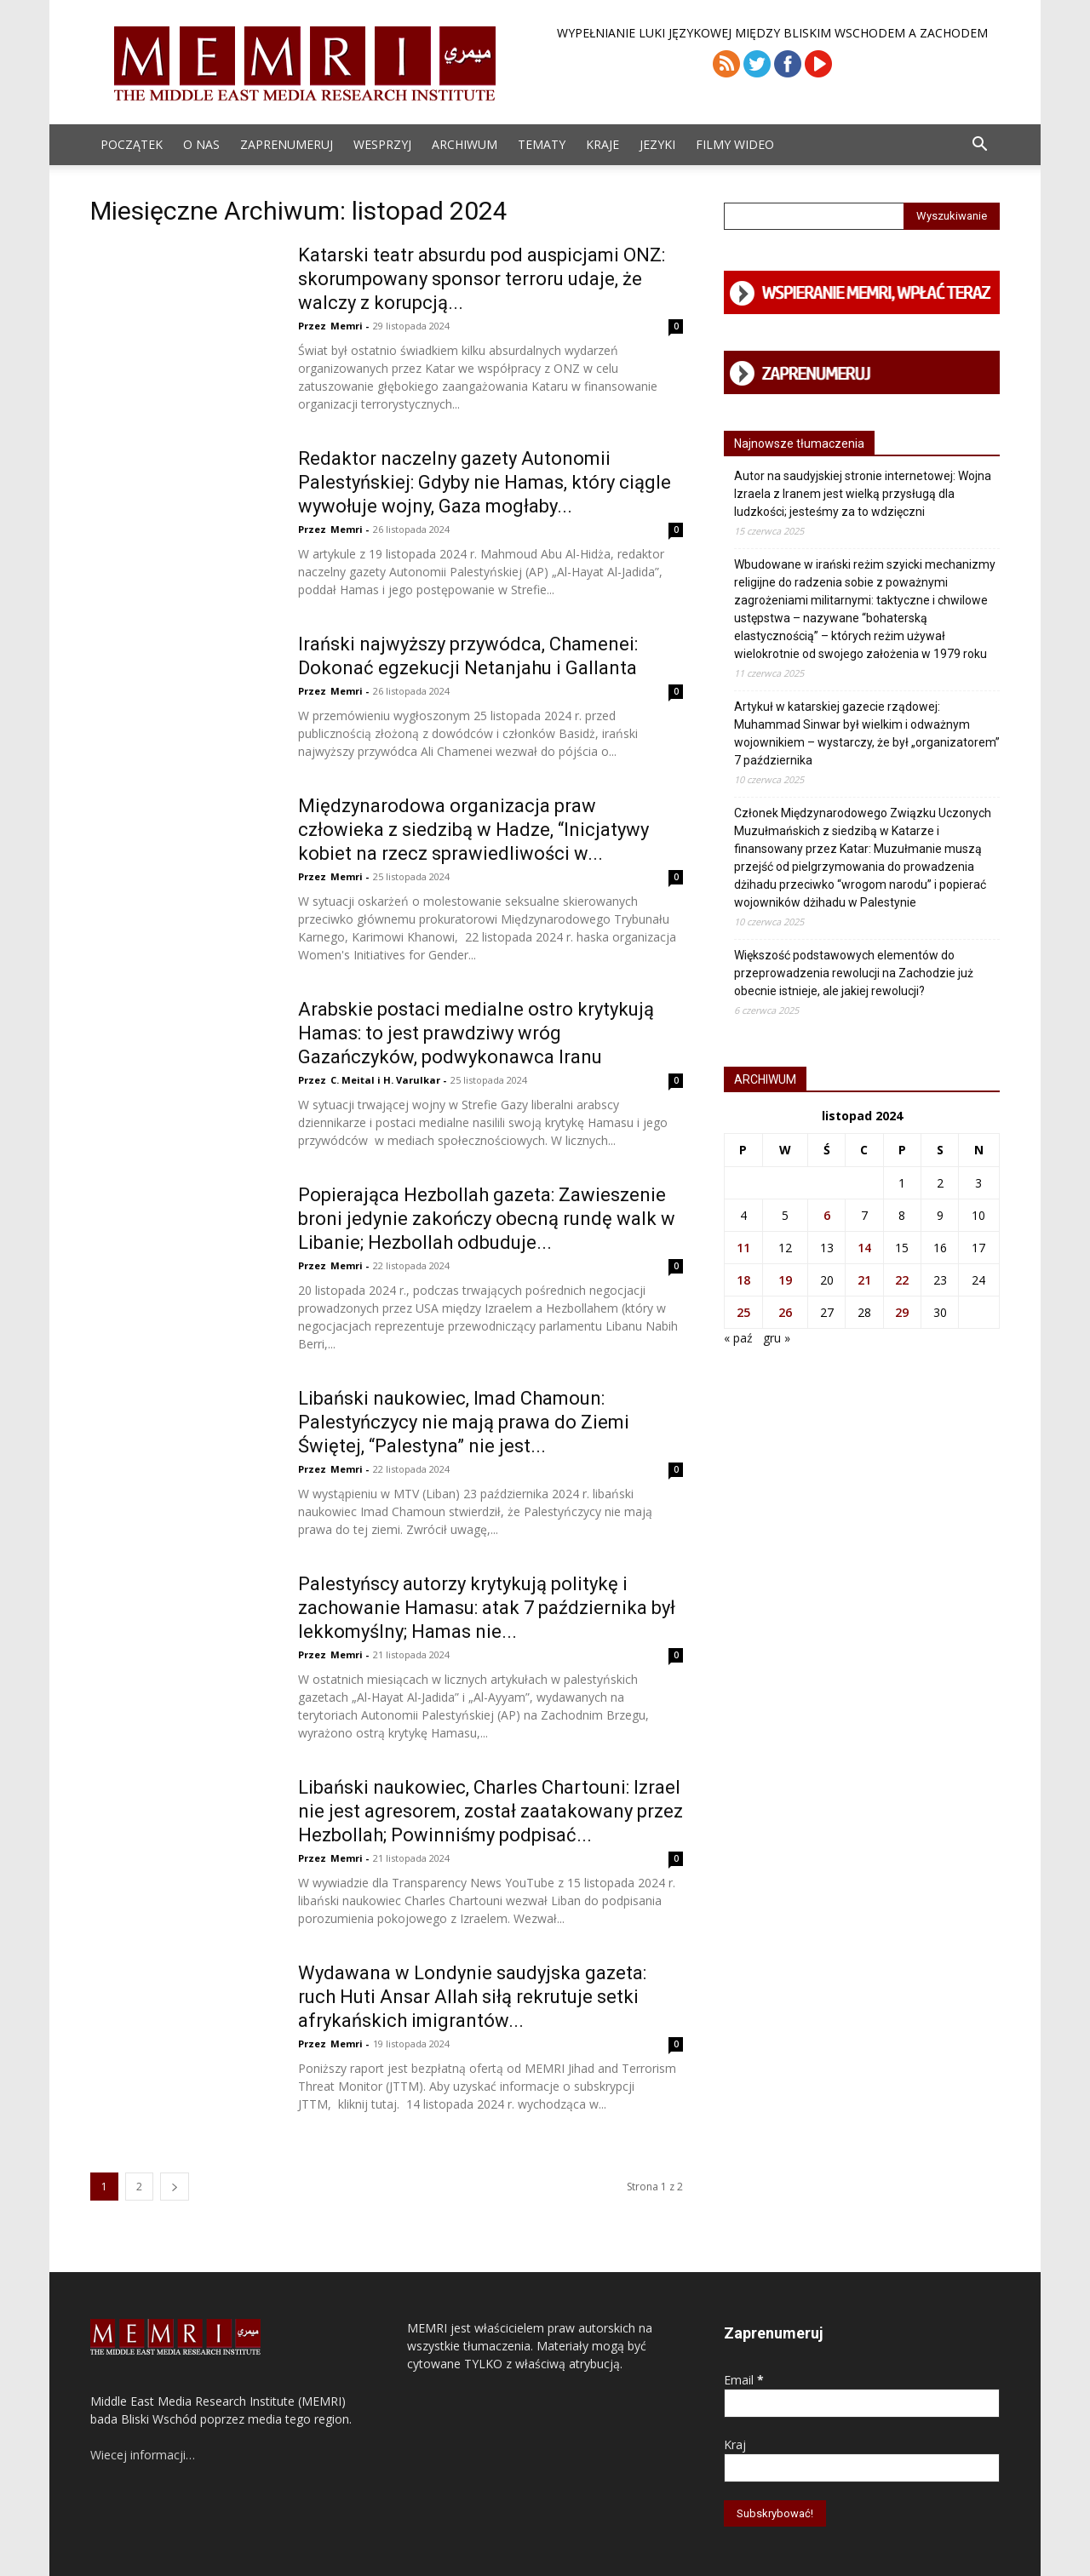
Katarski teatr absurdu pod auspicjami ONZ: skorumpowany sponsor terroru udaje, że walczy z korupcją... (481, 278)
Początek (131, 144)
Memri (346, 325)
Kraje (602, 144)
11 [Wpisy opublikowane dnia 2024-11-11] (743, 1247)
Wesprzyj (382, 144)
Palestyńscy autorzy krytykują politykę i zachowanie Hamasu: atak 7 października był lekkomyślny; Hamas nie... (486, 1607)
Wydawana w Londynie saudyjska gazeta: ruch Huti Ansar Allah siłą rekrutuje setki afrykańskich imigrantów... (472, 1996)
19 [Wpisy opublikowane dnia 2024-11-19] (785, 1280)
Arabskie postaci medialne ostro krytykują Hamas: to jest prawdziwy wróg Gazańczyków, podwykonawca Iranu (476, 1033)
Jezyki (657, 144)
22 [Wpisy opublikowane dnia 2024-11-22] (902, 1280)
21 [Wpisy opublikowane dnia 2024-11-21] (864, 1280)
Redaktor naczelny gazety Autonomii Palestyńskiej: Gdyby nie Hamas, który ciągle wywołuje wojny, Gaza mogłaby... (484, 482)
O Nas (201, 144)
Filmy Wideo (735, 144)
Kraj (735, 2444)
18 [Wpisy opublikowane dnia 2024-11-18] (743, 1280)
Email (744, 2380)
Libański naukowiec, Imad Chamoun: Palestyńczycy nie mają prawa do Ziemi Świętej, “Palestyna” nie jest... (463, 1422)
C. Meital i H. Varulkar (385, 1079)
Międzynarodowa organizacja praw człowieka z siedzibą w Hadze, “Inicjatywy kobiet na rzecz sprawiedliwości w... (473, 829)
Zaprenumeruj (286, 144)
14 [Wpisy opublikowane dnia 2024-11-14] (864, 1247)
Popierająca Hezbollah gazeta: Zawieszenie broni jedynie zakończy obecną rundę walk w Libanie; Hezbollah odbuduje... (486, 1218)
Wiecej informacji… (142, 2455)
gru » (776, 1338)
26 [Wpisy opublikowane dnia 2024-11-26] (785, 1312)
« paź (738, 1338)
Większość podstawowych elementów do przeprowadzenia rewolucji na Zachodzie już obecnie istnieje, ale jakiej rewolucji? (853, 973)
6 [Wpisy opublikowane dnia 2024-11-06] (826, 1215)
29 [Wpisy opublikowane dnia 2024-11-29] (902, 1312)
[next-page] (174, 2186)
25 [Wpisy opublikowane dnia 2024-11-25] (743, 1312)
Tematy (541, 144)
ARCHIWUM (464, 144)
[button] (979, 146)
